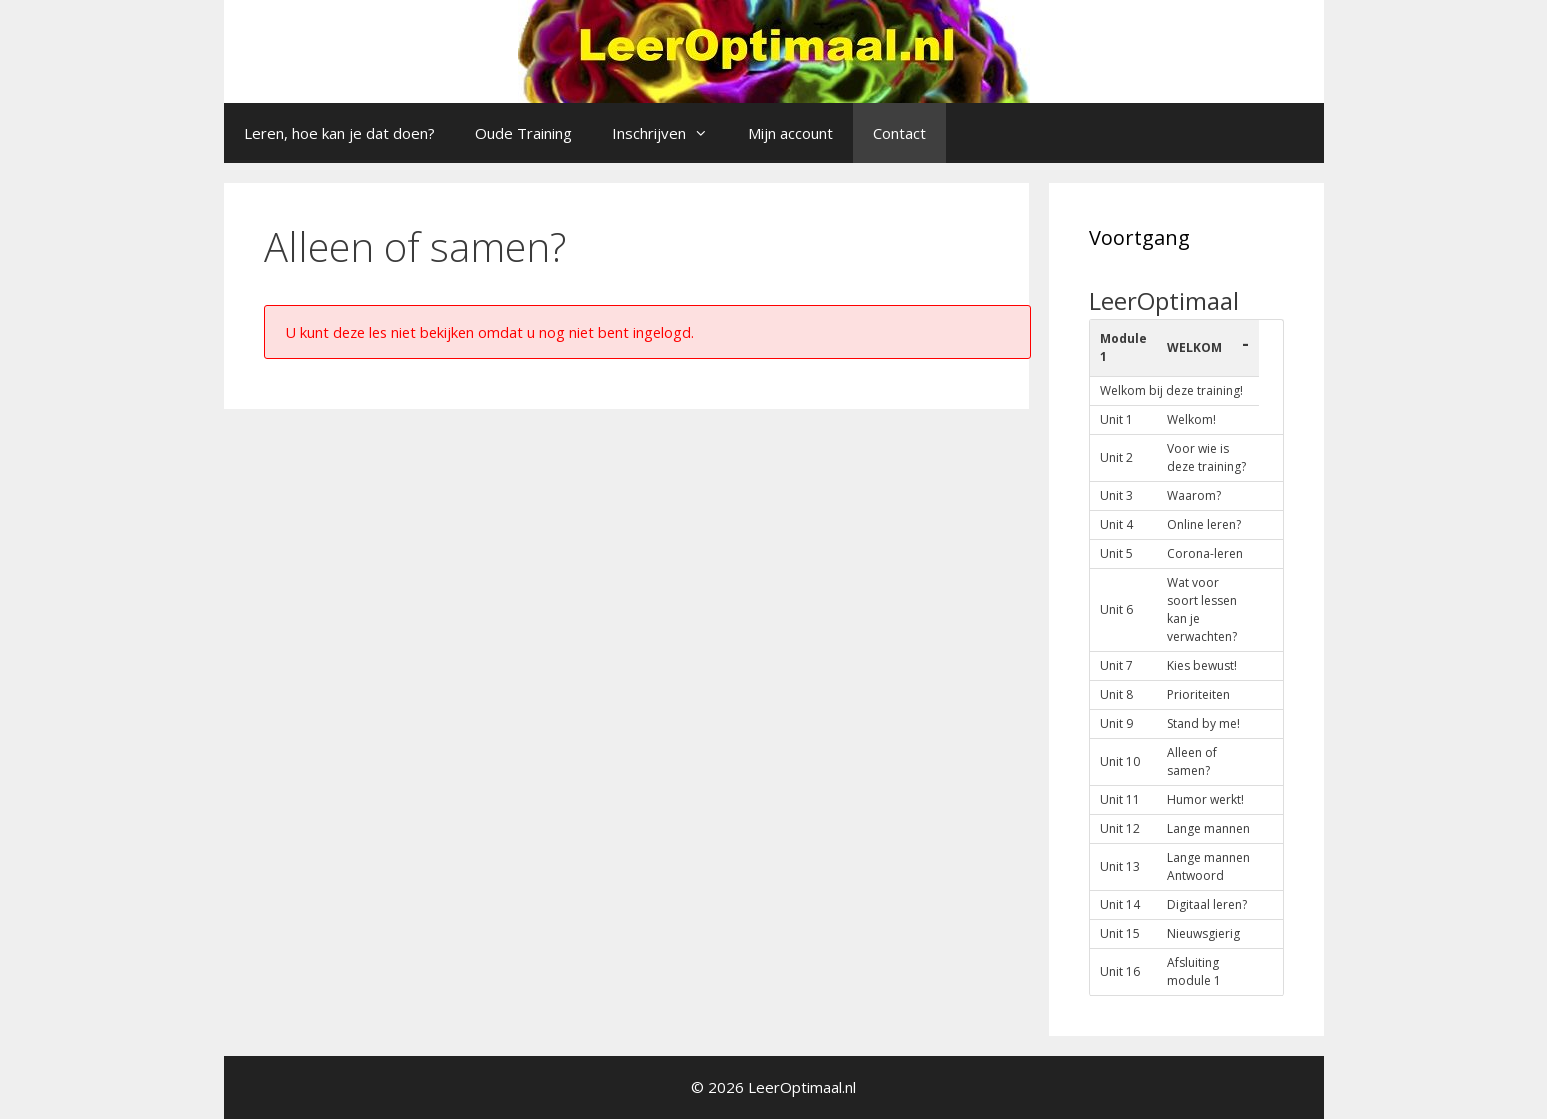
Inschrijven (670, 133)
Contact (899, 133)
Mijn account (790, 133)
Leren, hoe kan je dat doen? (339, 133)
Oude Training (523, 133)
